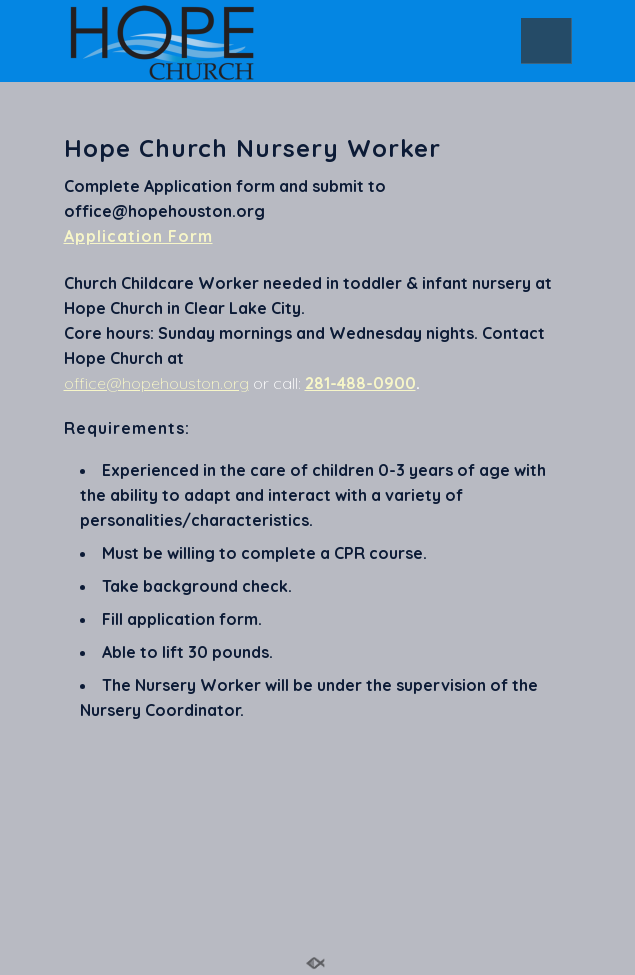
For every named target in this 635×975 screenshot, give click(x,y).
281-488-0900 (360, 383)
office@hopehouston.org (156, 383)
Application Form (138, 236)
